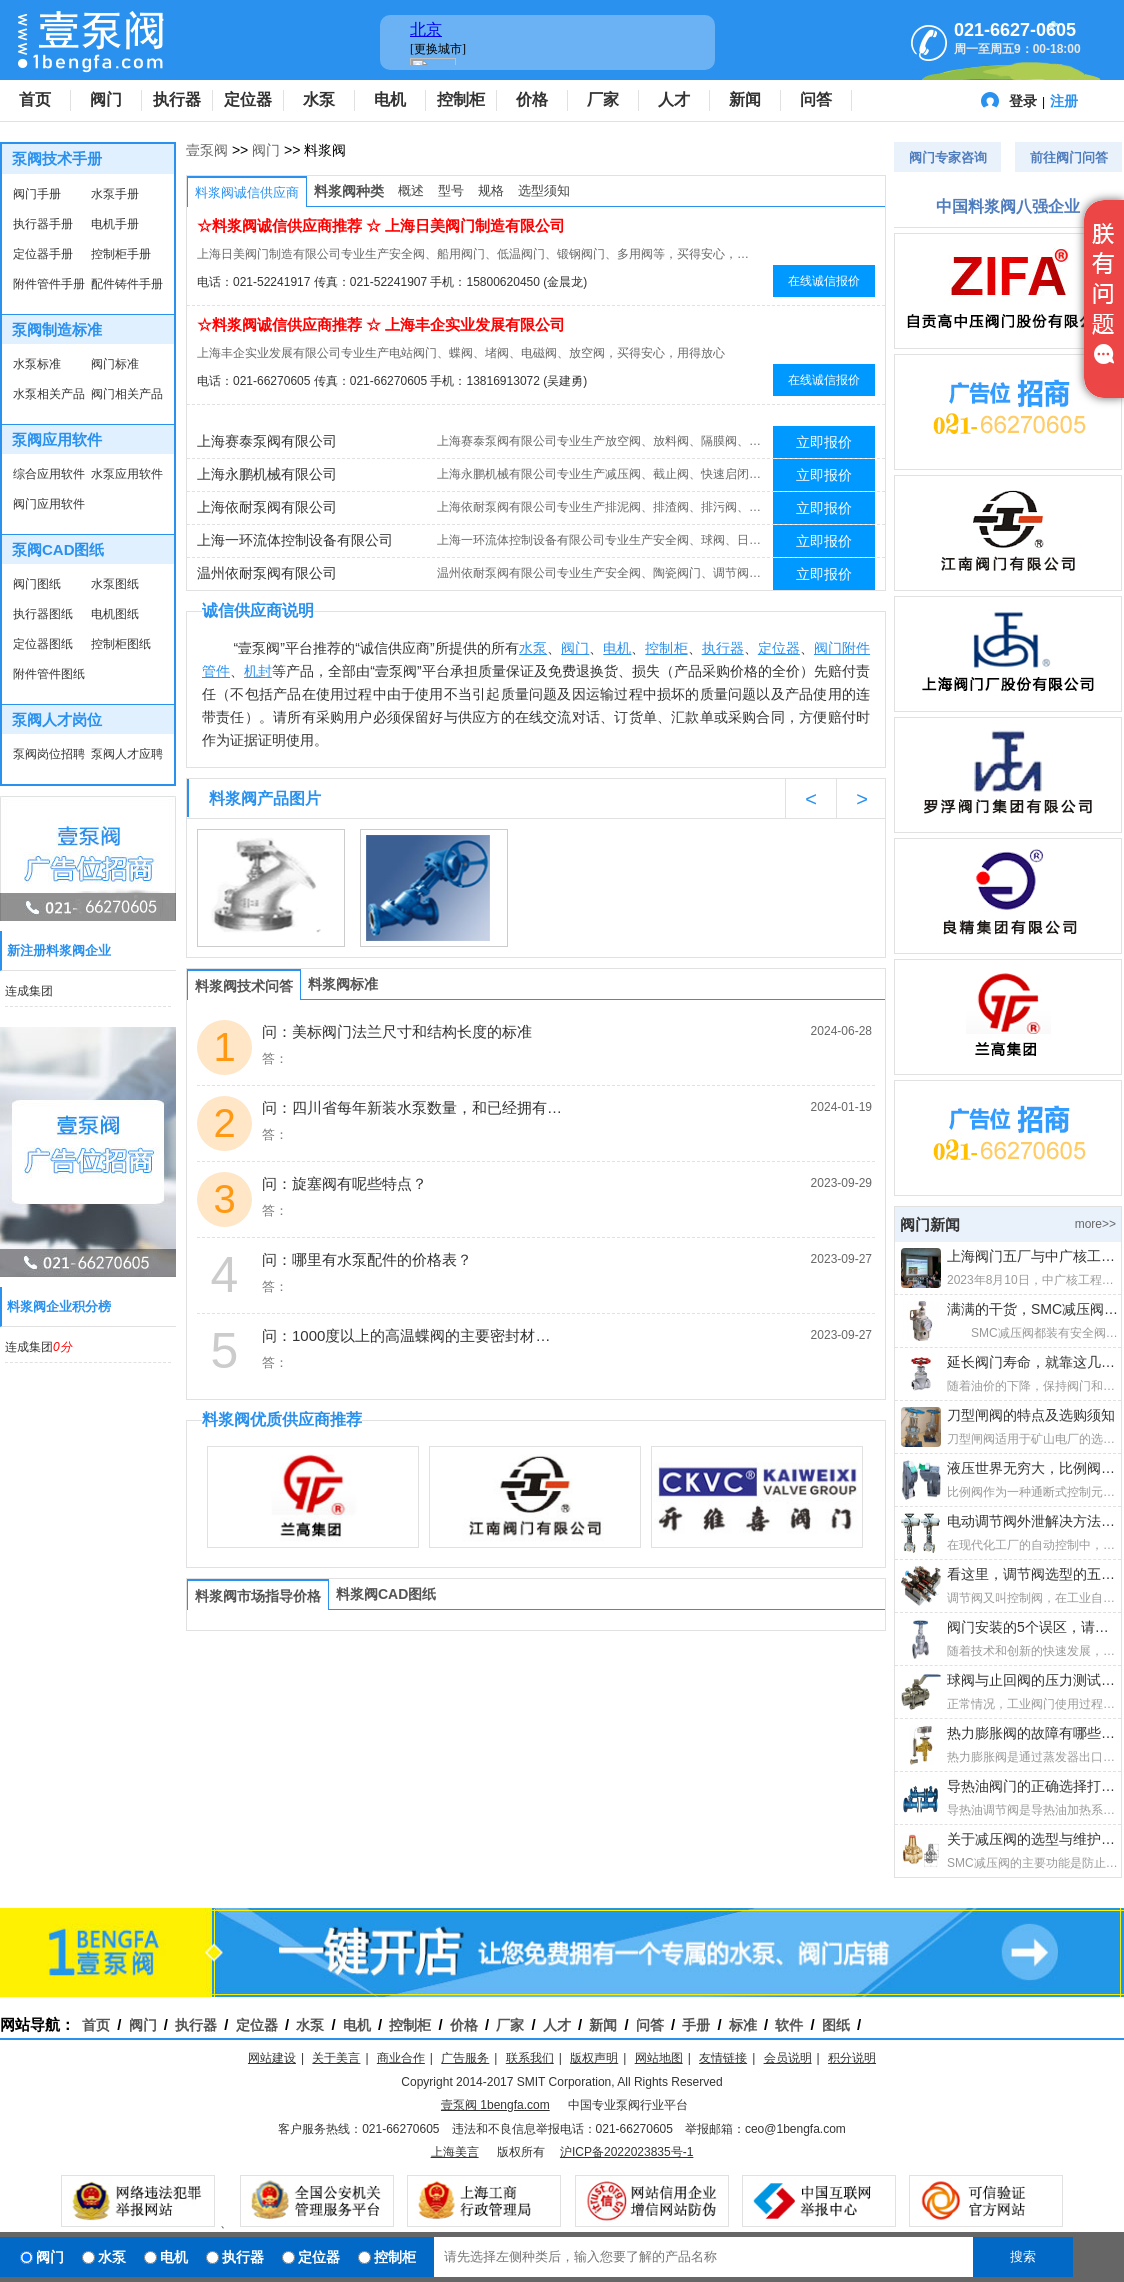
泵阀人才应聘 (127, 754)
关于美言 (336, 2058)
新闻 (745, 99)
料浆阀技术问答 (244, 986)
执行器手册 (43, 224)
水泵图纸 (115, 584)
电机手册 (115, 224)
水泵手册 (115, 194)
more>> (1095, 1224)
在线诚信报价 (824, 281)
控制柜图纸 (121, 644)
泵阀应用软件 (57, 439)
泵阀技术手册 (57, 158)
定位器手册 (43, 254)
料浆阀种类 (349, 191)
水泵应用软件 (127, 474)
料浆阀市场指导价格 (258, 1596)
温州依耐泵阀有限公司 (267, 573)
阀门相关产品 (127, 394)
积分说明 (852, 2058)
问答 (816, 99)
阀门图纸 (37, 584)
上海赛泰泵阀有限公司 (267, 441)
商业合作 (401, 2058)
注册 (1064, 101)
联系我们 (530, 2058)
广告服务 (465, 2058)
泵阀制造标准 (57, 329)
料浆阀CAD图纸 (386, 1594)
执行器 (177, 99)
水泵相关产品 (49, 394)
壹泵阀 (207, 150)
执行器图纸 (43, 614)
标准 (743, 2025)
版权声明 (594, 2058)
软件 (789, 2025)
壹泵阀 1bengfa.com (495, 2105)
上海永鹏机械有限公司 (267, 474)
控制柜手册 (121, 254)
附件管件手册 (49, 284)
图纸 (836, 2025)
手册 (696, 2025)
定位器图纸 (43, 644)
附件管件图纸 (49, 674)
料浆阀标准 (343, 984)
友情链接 (723, 2058)
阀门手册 (37, 194)
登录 (1023, 101)
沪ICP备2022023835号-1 (626, 2152)
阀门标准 (115, 364)
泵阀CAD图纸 (58, 549)
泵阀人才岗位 (57, 719)
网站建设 (272, 2058)
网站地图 (659, 2058)
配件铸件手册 (127, 284)
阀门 (106, 99)
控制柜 (461, 99)
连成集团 (29, 991)
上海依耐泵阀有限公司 (267, 507)
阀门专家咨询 (948, 157)
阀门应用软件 (49, 504)
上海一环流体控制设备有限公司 (295, 540)
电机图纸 (115, 614)
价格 (532, 99)
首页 (35, 99)
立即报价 (824, 442)
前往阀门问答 (1069, 157)
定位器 (248, 99)
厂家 (603, 99)
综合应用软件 (49, 474)
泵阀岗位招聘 (49, 754)
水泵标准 (37, 364)
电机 (390, 99)
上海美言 (455, 2152)
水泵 (319, 99)
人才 (674, 99)
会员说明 (788, 2058)
